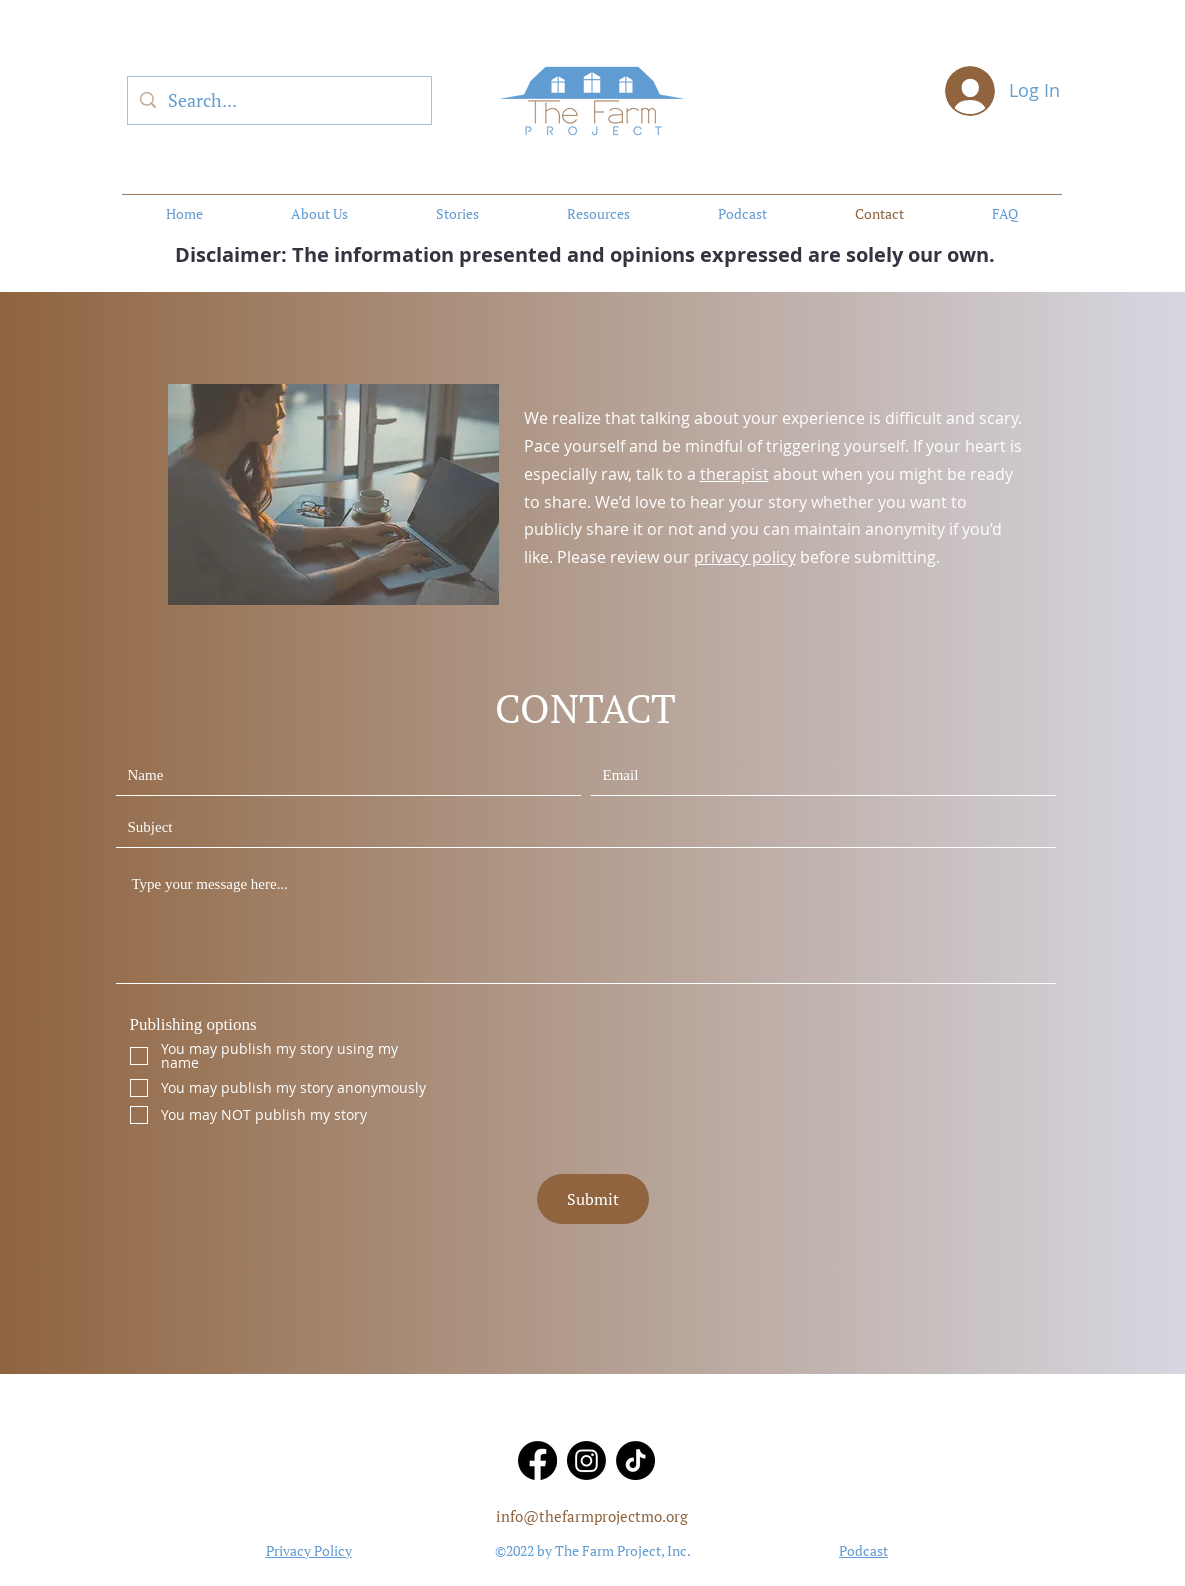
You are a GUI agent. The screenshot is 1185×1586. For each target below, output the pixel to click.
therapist (734, 474)
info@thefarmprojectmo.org (592, 1516)
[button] (598, 214)
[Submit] (593, 1199)
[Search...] (278, 101)
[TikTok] (635, 1460)
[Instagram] (586, 1460)
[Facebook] (537, 1460)
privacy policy (745, 557)
